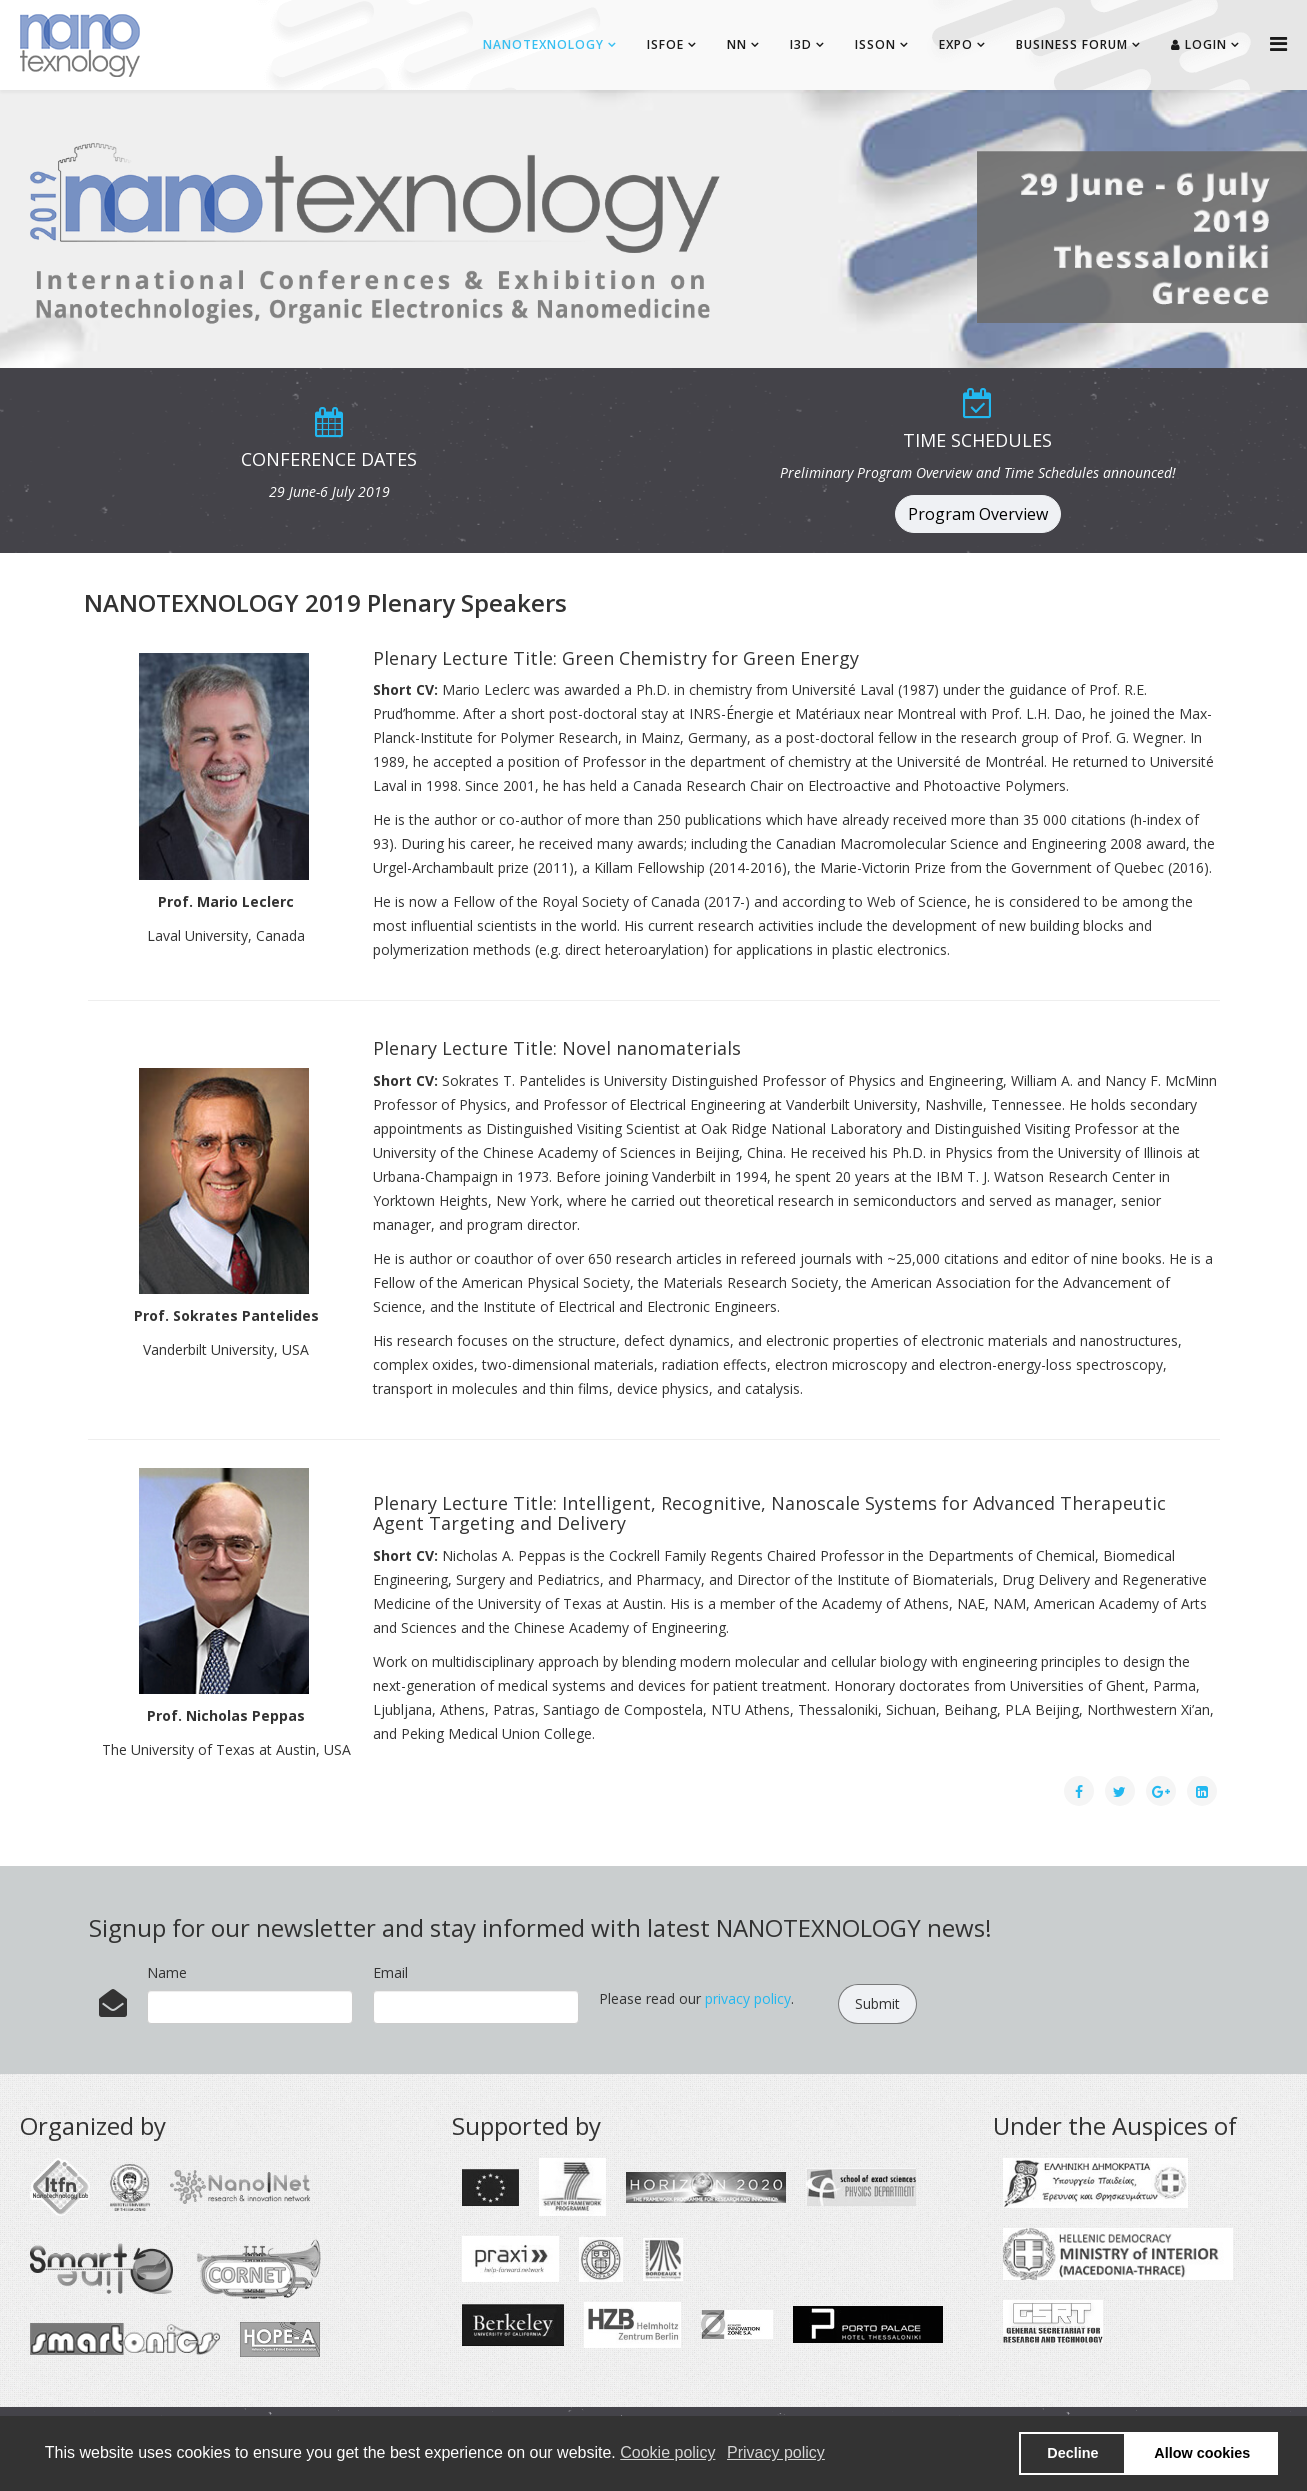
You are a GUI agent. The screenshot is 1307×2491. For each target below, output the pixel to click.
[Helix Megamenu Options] (1278, 43)
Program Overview (978, 514)
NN (737, 44)
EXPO (956, 44)
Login (1199, 44)
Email (390, 1972)
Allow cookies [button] (1202, 2453)
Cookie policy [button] (667, 2452)
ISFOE (665, 44)
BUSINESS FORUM (1072, 44)
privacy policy (748, 1998)
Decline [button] (1072, 2453)
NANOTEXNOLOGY (543, 44)
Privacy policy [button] (776, 2452)
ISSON (875, 44)
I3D (801, 44)
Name (167, 1972)
